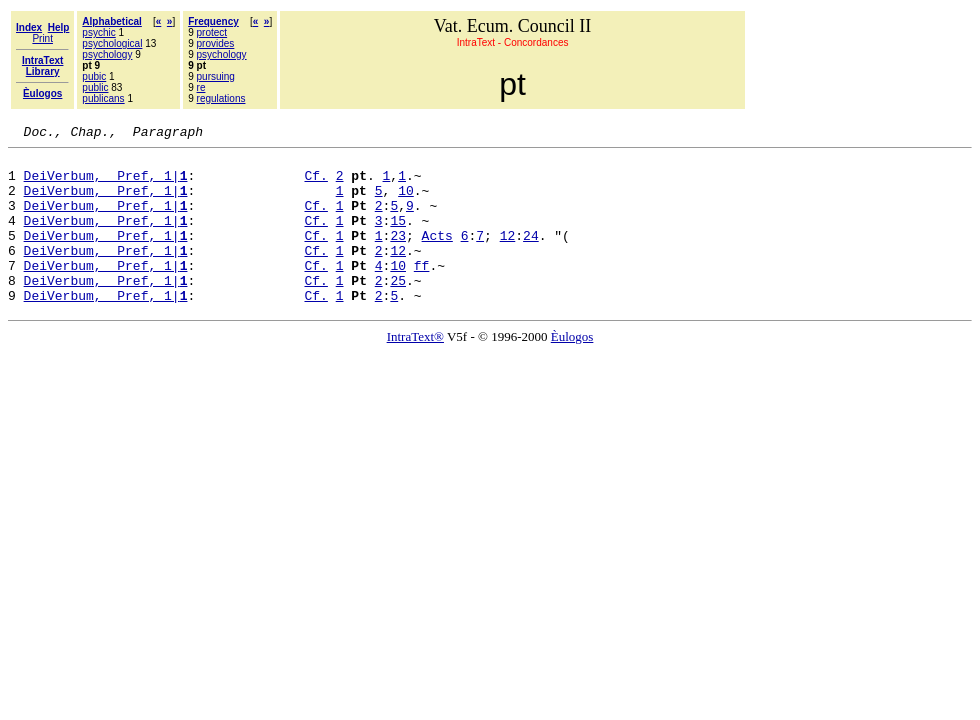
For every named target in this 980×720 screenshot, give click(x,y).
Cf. (315, 184)
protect (212, 32)
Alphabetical (111, 21)
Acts (437, 256)
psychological (112, 43)
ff (422, 292)
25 (398, 310)
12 (508, 256)
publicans (103, 98)
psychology (107, 54)
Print (42, 38)
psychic (98, 32)
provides (216, 43)
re (201, 87)
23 (398, 256)
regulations (221, 98)
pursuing (216, 76)
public (95, 87)
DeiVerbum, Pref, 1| (106, 184)
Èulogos (572, 369)
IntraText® (415, 369)
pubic (94, 76)
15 (398, 238)
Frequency (213, 21)
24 (531, 256)
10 (406, 202)
